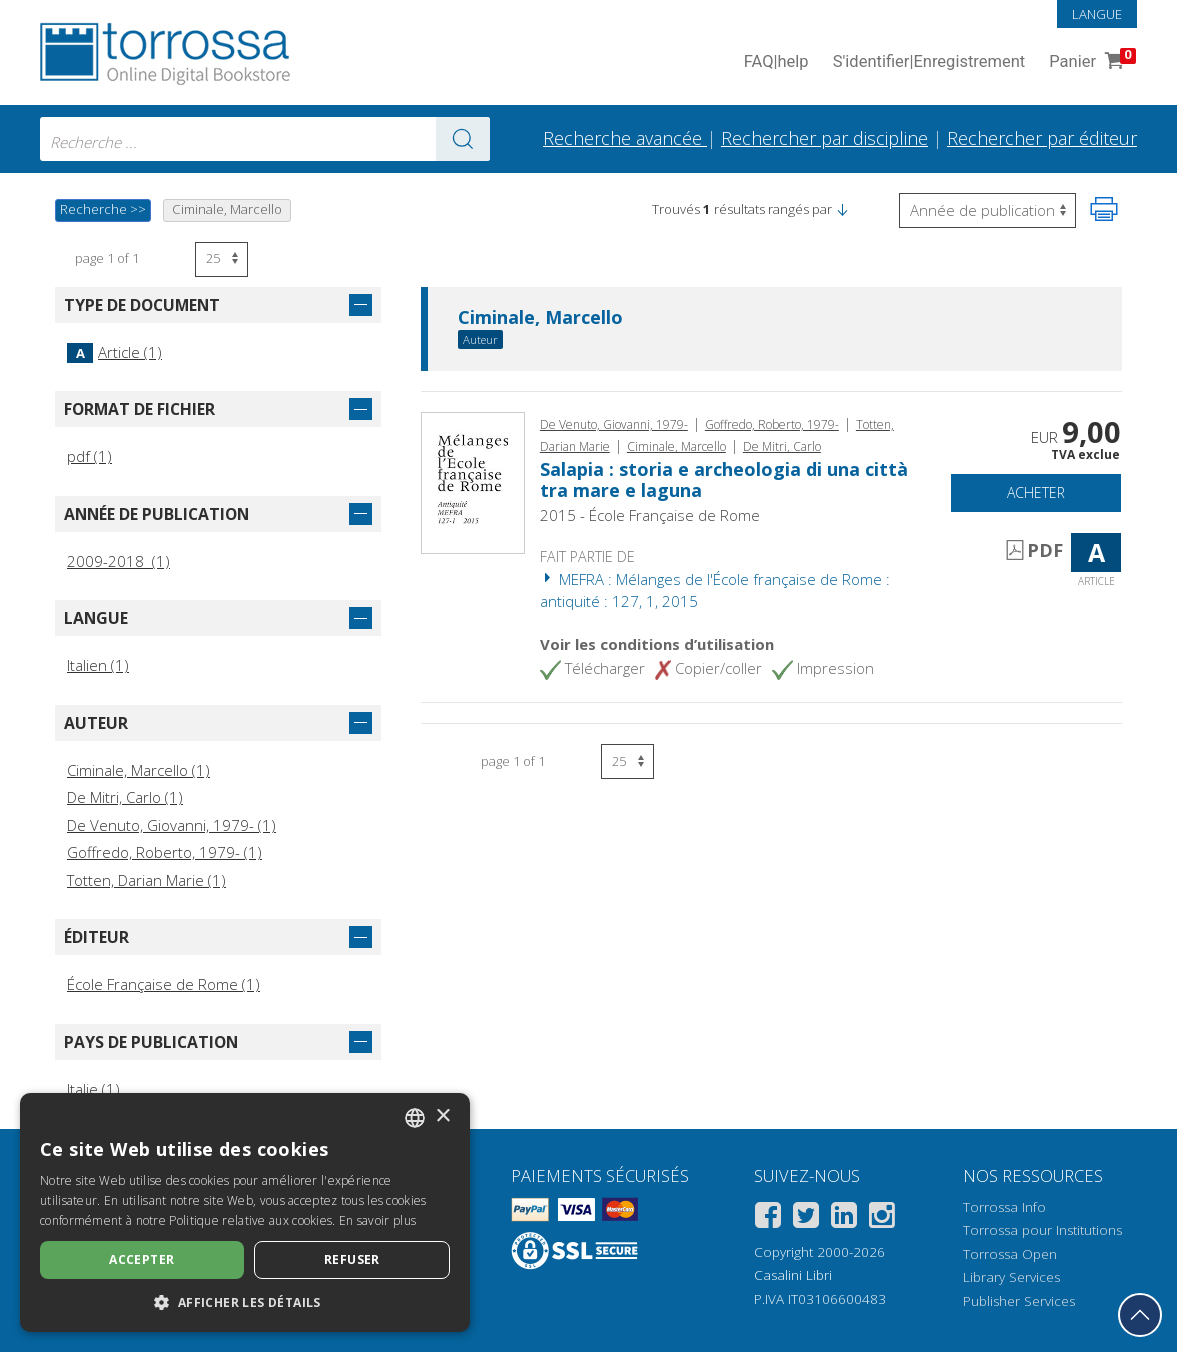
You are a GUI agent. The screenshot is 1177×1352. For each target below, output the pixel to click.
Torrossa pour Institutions (1042, 1230)
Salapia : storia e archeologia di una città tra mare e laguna (724, 480)
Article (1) (114, 352)
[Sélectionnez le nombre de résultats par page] (221, 259)
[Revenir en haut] (1140, 1315)
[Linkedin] (844, 1218)
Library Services (1011, 1277)
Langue (1097, 14)
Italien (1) (98, 665)
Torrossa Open (1010, 1254)
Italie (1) (93, 1089)
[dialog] (245, 1212)
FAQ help (776, 62)
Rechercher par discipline (824, 138)
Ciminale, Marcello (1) (138, 770)
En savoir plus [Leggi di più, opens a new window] (377, 1220)
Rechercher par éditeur (1042, 138)
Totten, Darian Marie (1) (146, 880)
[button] (842, 209)
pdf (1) (89, 456)
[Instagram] (882, 1218)
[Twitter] (806, 1218)
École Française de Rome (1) (163, 984)
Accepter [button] (141, 1259)
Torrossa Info (1004, 1207)
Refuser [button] (352, 1259)
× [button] (442, 1116)
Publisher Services (1019, 1301)
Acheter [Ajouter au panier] (1036, 492)
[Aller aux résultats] (463, 139)
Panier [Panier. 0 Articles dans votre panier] (1090, 62)
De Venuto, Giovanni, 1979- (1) (171, 825)
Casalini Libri (793, 1275)
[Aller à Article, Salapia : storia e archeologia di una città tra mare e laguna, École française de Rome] (473, 481)
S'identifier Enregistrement (929, 62)
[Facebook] (768, 1218)
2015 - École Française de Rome (650, 515)
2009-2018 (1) (118, 561)
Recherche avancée (625, 138)
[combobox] (265, 139)
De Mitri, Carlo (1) (125, 797)
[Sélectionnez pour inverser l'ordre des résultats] (987, 210)
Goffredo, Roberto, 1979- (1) (164, 852)
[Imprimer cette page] (1104, 209)
